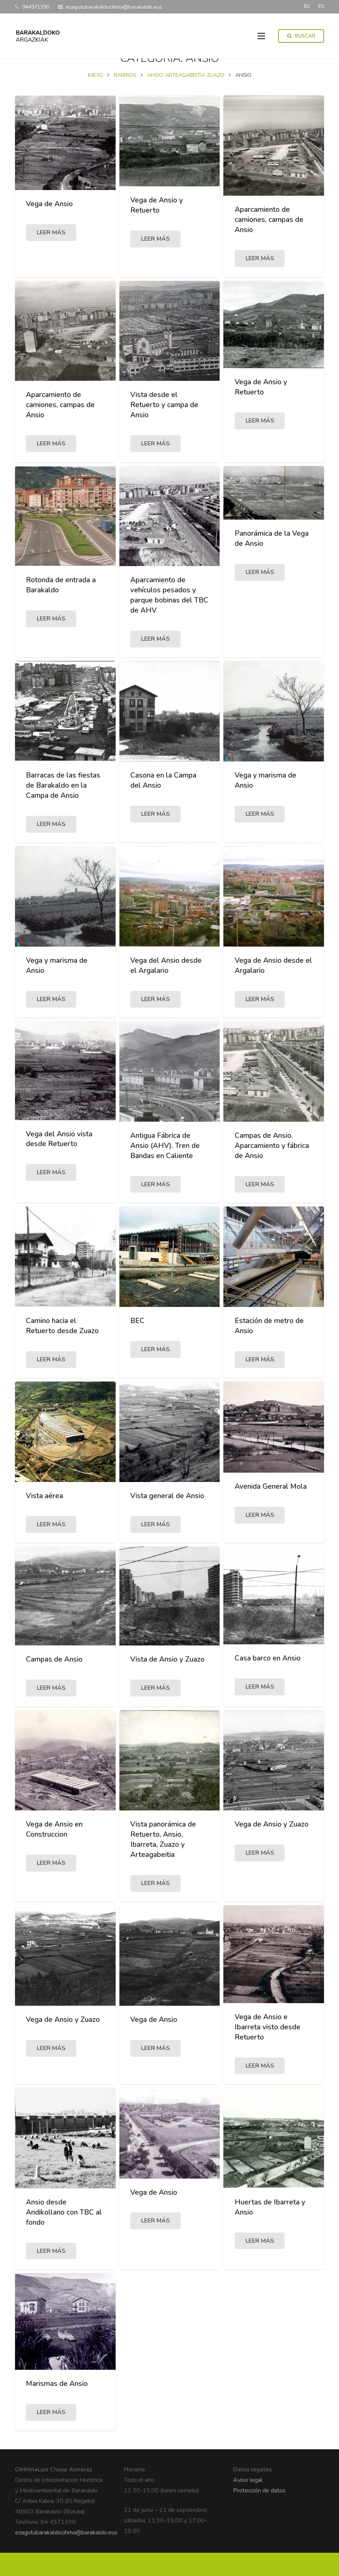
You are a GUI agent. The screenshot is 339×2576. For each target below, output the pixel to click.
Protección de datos (259, 2514)
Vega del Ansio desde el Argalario (166, 988)
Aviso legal (247, 2503)
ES (321, 6)
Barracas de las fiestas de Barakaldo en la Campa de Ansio (63, 808)
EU (307, 6)
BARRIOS (125, 98)
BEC (137, 1344)
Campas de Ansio (54, 1682)
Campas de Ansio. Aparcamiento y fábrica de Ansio (272, 1169)
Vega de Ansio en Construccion (54, 1852)
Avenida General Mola (271, 1509)
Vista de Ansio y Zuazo (167, 1682)
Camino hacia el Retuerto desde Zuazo (62, 1349)
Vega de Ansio (49, 227)
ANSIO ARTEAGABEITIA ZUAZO (185, 98)
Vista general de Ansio (167, 1519)
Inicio (95, 98)
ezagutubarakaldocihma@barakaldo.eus (66, 2556)
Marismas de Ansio (57, 2406)
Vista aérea (44, 1519)
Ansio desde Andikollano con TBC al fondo (64, 2235)
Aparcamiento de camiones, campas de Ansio (269, 243)
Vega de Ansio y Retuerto (156, 228)
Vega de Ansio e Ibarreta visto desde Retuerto (267, 2050)
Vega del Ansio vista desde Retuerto (59, 1162)
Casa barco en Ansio (268, 1681)
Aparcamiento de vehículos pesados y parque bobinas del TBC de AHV (169, 618)
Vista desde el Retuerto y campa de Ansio (164, 428)
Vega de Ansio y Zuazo (272, 1847)
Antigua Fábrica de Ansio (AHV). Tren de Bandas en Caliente (165, 1169)
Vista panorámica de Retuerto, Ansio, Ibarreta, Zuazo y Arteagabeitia (163, 1862)
